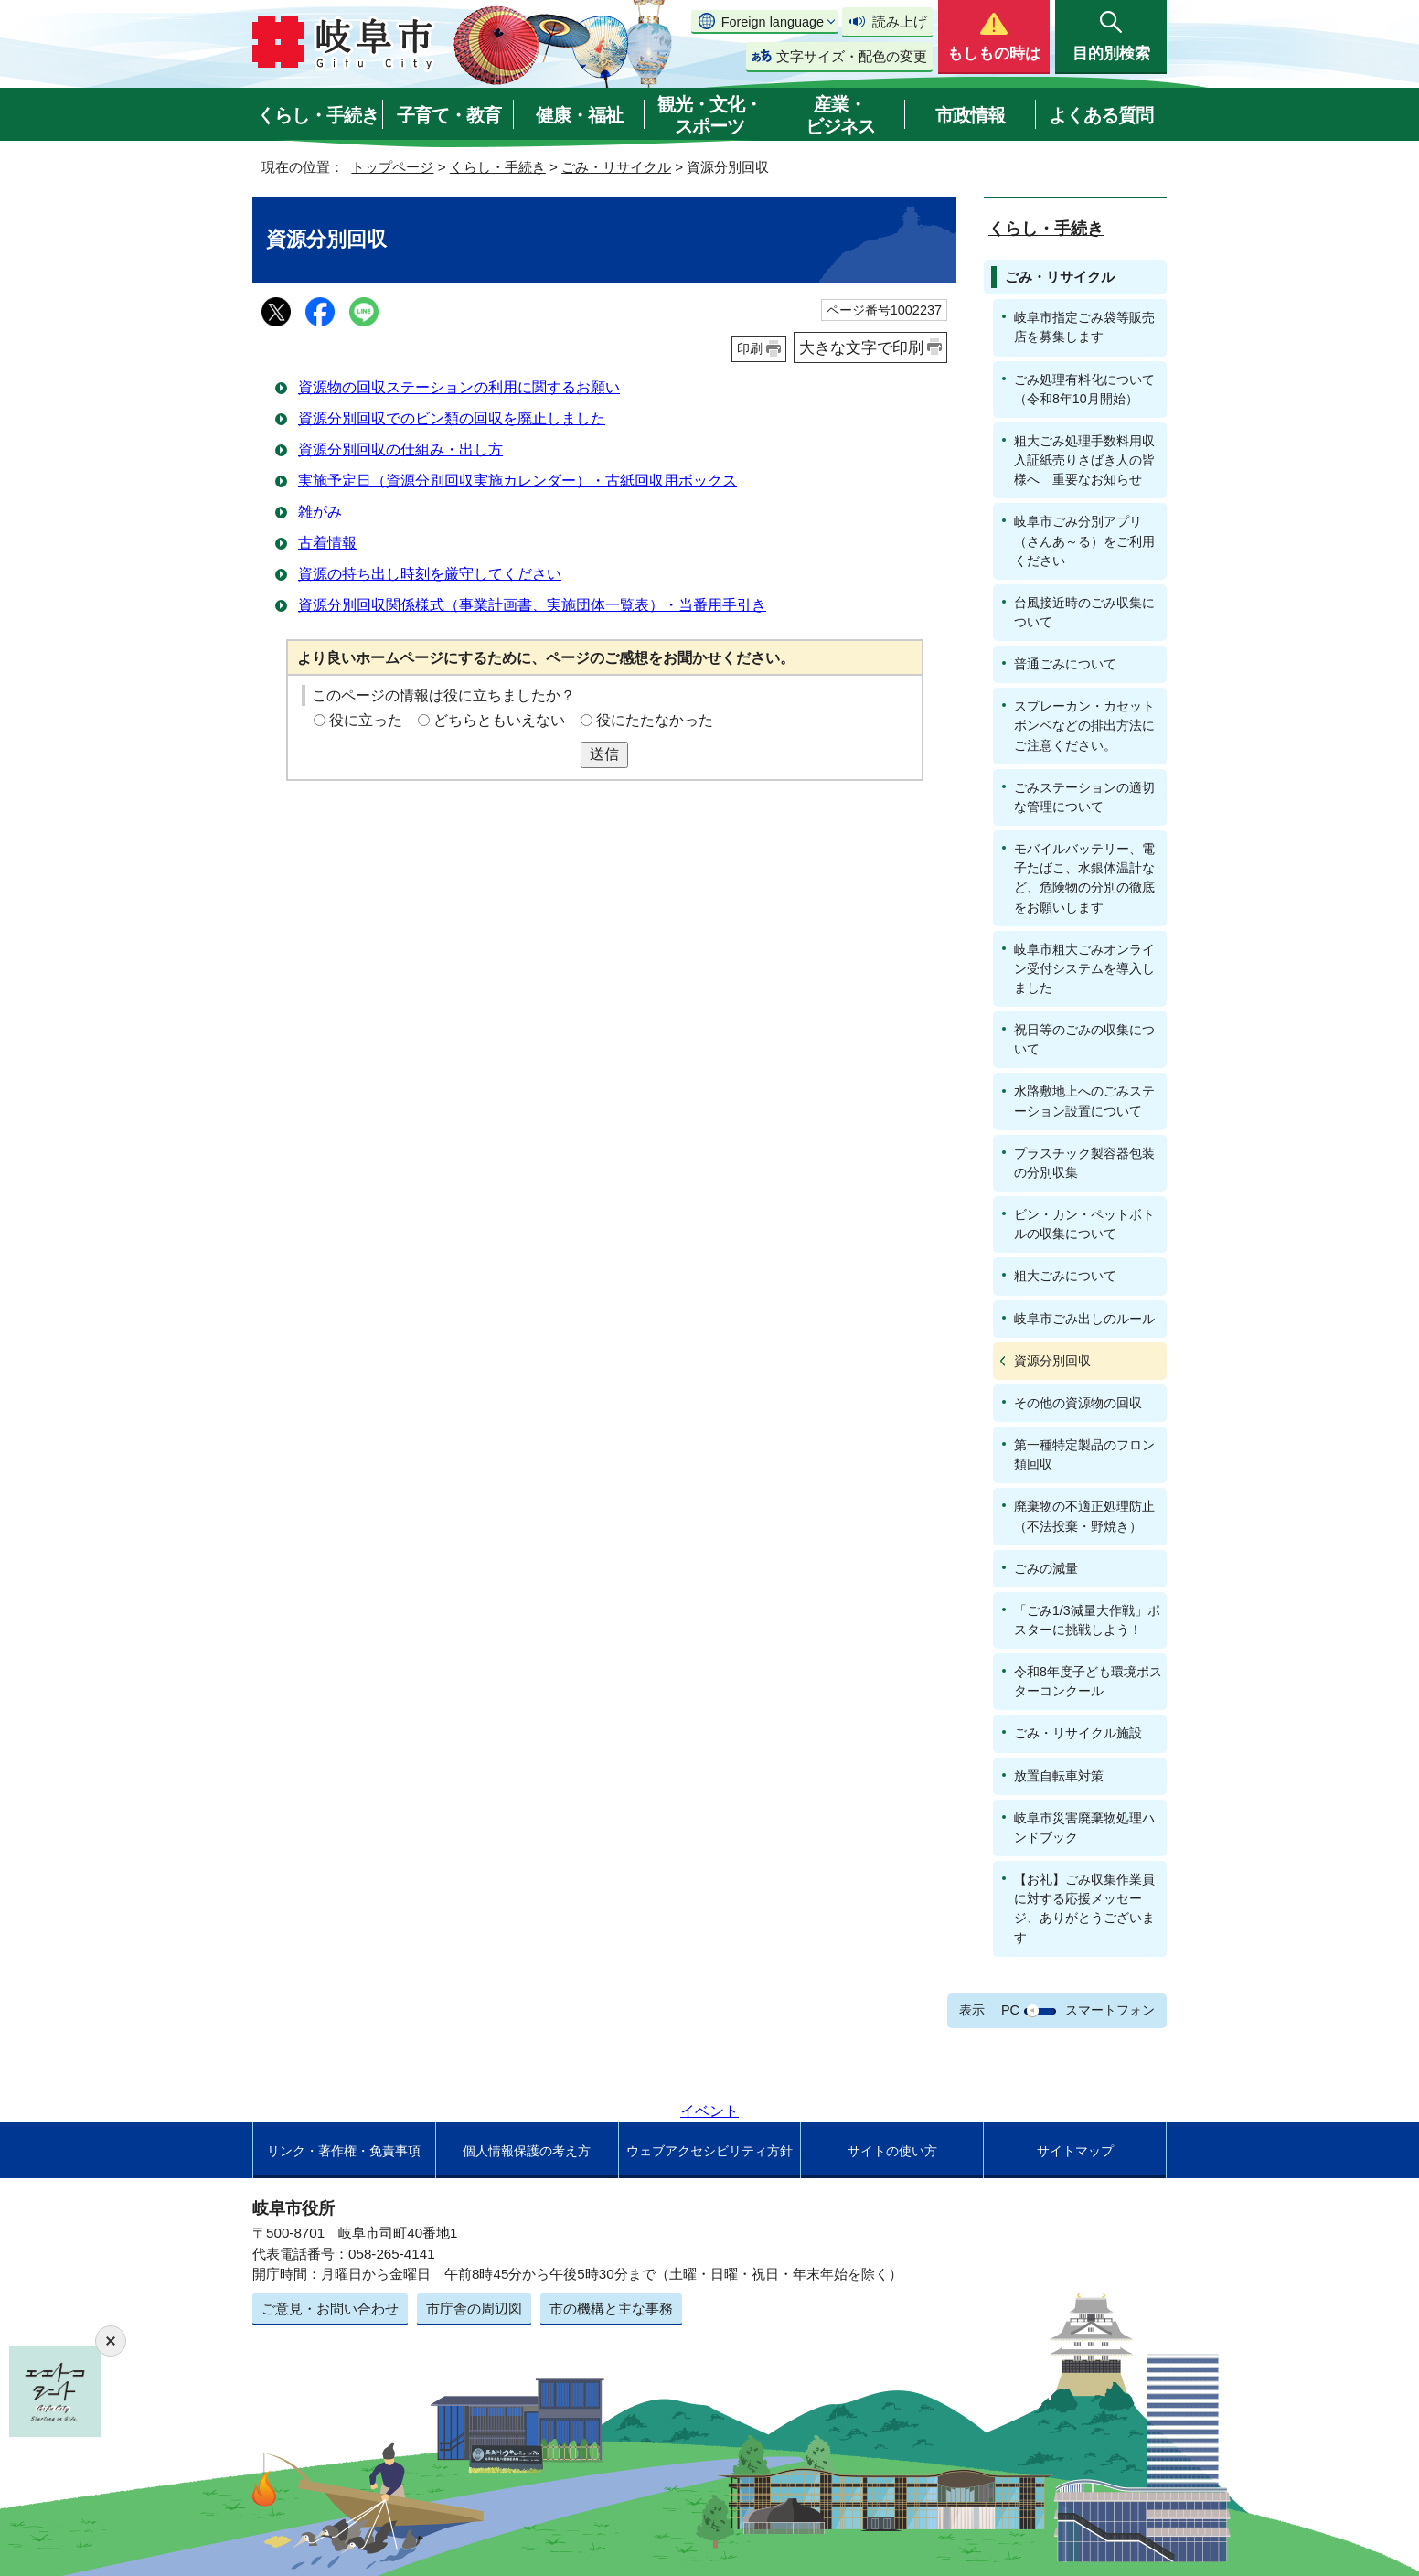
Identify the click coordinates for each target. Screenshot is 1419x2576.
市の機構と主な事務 (611, 2308)
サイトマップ (1075, 2150)
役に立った (365, 720)
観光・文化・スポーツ (709, 115)
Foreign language (772, 22)
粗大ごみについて (1065, 1275)
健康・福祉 (579, 115)
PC (1010, 2010)
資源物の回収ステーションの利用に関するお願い (459, 387)
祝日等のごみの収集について (1084, 1039)
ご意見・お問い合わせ (330, 2308)
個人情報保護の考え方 (527, 2150)
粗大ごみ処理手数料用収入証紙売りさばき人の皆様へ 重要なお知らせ (1084, 459)
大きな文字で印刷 (861, 347)
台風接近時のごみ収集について (1084, 612)
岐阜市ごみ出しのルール (1084, 1318)
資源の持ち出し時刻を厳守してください (429, 574)
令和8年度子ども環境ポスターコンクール (1088, 1681)
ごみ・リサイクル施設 (1078, 1733)
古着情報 (327, 542)
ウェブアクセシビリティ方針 (709, 2150)
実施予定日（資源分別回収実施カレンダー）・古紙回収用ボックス (517, 480)
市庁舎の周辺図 (474, 2308)
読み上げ (899, 21)
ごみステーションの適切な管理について (1084, 797)
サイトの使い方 (892, 2150)
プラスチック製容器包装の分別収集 (1084, 1163)
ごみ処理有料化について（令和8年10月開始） (1084, 389)
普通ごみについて (1065, 664)
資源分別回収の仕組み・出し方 (400, 449)
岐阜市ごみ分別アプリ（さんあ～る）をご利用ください (1084, 540)
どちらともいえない (499, 720)
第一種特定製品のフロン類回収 (1084, 1454)
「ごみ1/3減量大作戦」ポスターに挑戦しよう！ (1087, 1620)
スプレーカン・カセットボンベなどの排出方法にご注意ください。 (1084, 725)
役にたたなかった (654, 720)
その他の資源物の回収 (1078, 1402)
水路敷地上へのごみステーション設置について (1084, 1100)
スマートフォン (1110, 2010)
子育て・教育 (449, 115)
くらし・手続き (318, 115)
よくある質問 (1101, 115)
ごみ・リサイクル (616, 167)
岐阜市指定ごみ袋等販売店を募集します (1084, 327)
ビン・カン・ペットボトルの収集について (1084, 1224)
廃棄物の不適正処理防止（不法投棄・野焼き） (1084, 1516)
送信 (604, 754)
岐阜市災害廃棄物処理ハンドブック (1084, 1827)
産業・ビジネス (840, 115)
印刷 (750, 348)
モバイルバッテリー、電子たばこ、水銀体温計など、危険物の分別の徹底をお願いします (1084, 877)
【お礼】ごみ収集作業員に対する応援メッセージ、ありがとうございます (1084, 1908)
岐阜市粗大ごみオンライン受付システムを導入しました (1084, 968)
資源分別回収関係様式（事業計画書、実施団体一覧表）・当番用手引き (532, 605)
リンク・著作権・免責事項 (344, 2150)
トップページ (392, 167)
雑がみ (320, 511)
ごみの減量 (1046, 1568)
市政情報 (970, 115)
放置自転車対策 (1059, 1776)
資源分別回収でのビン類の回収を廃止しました (451, 418)
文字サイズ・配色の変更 (851, 56)
